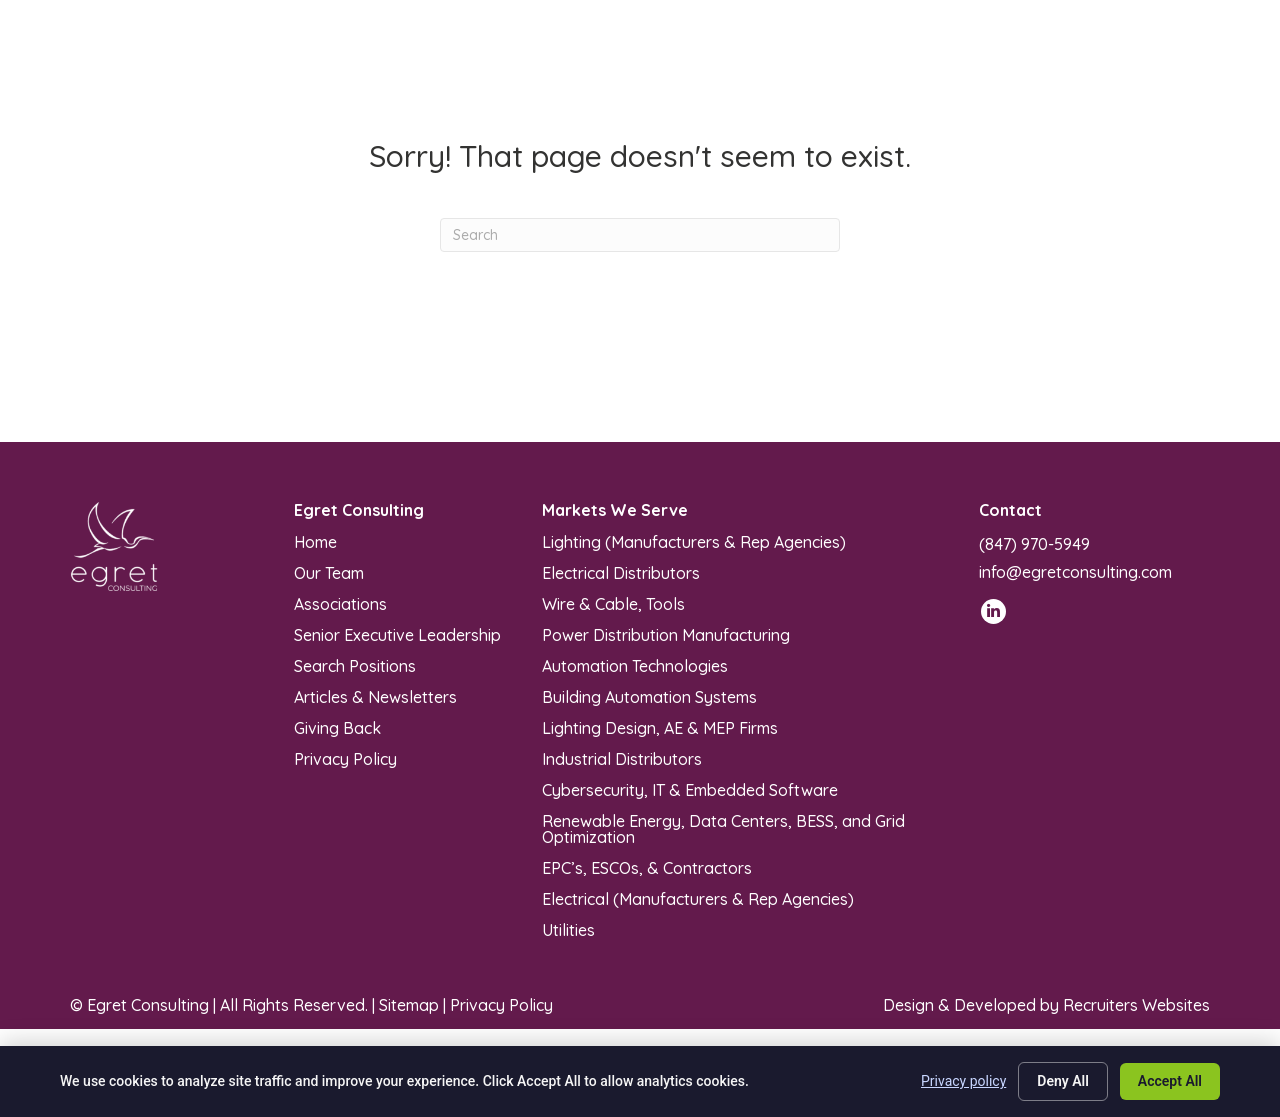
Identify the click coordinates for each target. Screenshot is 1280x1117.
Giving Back (337, 727)
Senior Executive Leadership (397, 634)
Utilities (568, 929)
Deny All (1063, 1081)
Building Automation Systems (649, 696)
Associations (340, 603)
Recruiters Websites (1136, 1005)
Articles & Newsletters (375, 696)
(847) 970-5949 (1034, 544)
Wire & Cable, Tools (613, 603)
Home (315, 541)
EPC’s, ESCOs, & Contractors (647, 867)
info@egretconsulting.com (1075, 572)
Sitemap (409, 1005)
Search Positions (355, 665)
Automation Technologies (635, 665)
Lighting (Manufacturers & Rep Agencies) (694, 541)
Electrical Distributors (621, 572)
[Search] (640, 235)
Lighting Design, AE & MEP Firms (660, 727)
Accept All (1170, 1081)
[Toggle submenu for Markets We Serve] (589, 61)
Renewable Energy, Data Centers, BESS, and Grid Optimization (723, 828)
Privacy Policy (345, 758)
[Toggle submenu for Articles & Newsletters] (832, 61)
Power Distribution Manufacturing (666, 634)
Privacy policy (963, 1081)
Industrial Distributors (622, 758)
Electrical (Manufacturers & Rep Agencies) (698, 898)
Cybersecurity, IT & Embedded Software (690, 789)
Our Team (329, 572)
